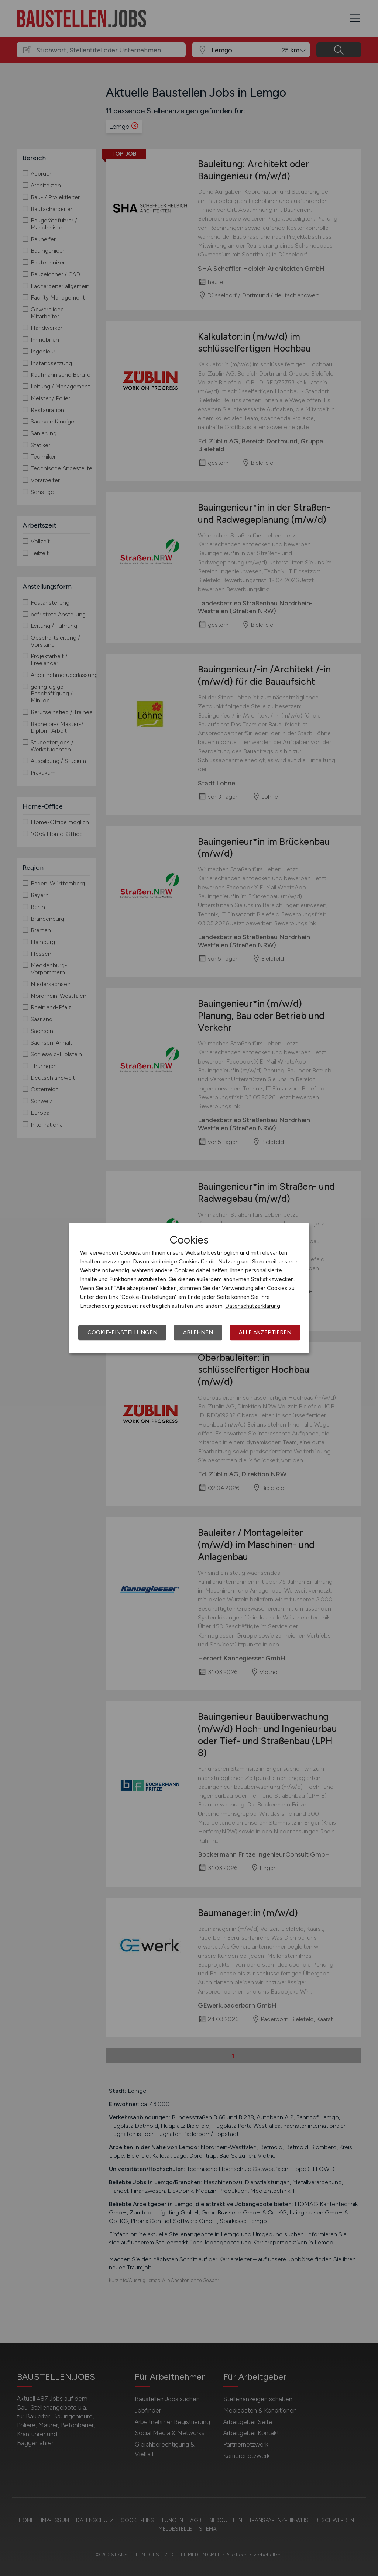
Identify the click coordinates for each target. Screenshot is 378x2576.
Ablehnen (198, 1332)
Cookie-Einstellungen (122, 1332)
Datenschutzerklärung (252, 1306)
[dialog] (189, 1288)
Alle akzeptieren (265, 1332)
